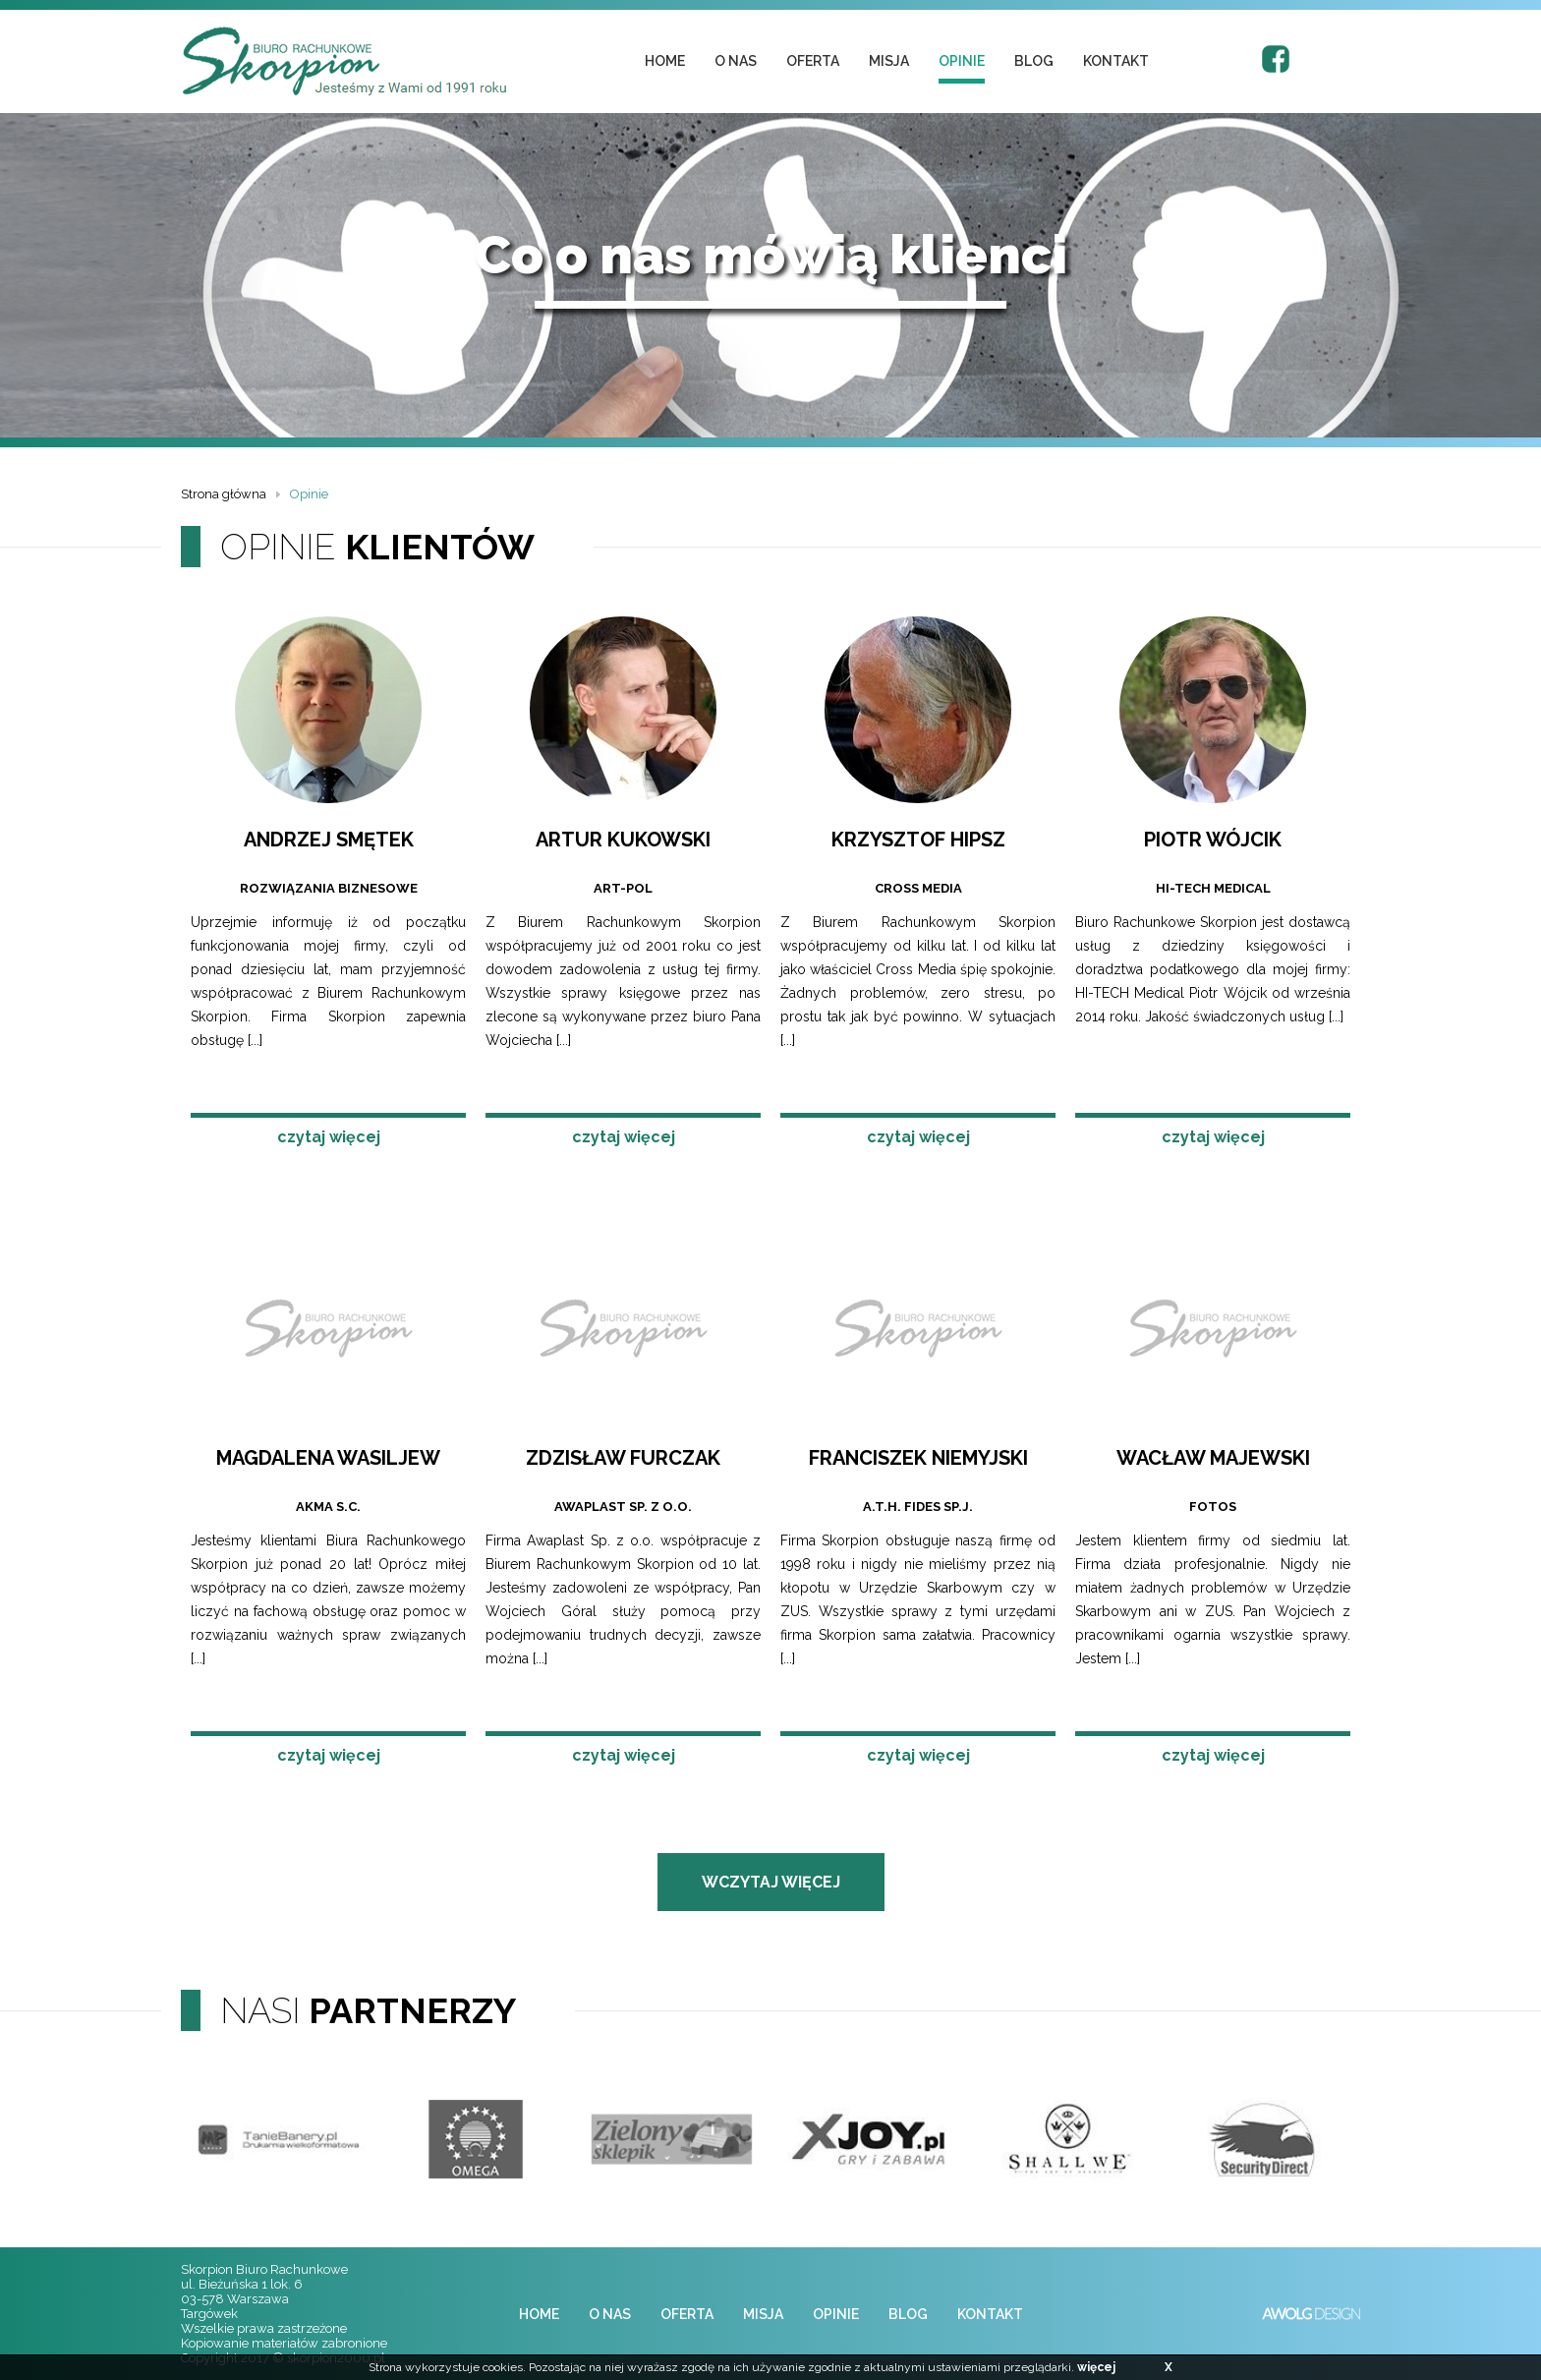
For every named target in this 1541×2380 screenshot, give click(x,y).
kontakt (1116, 61)
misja (889, 61)
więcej (1096, 2367)
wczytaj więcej (771, 1882)
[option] (279, 2139)
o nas (735, 61)
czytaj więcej (328, 1137)
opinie (962, 61)
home (665, 61)
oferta (812, 61)
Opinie (309, 494)
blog (1034, 61)
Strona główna (223, 494)
